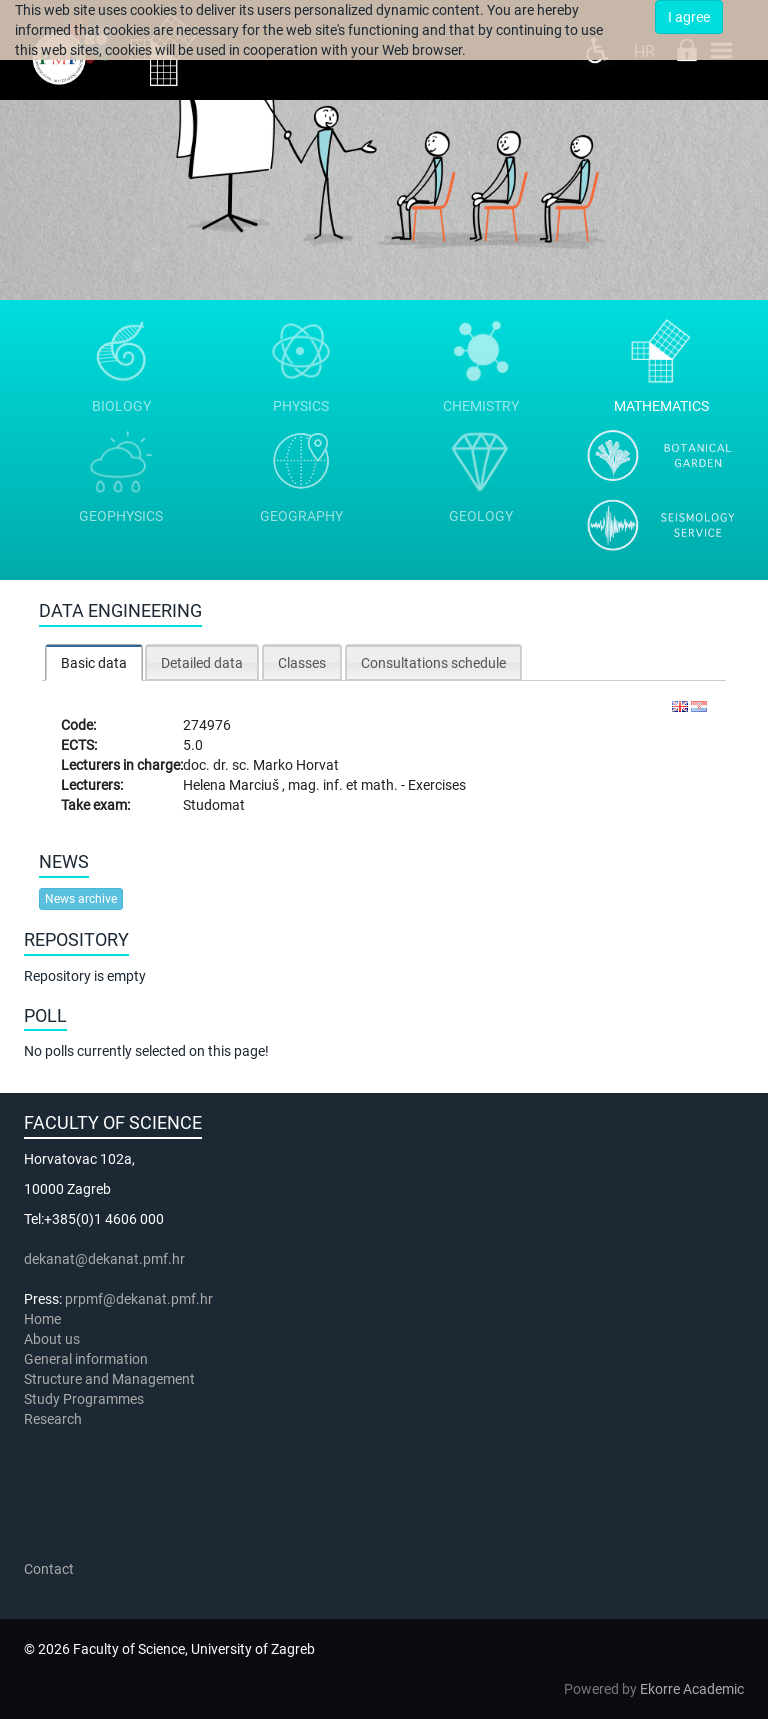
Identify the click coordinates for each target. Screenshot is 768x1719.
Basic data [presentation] (94, 663)
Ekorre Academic (692, 1689)
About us (53, 1339)
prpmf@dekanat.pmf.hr (139, 1299)
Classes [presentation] (302, 663)
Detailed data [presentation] (202, 663)
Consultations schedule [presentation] (433, 663)
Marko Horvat (296, 765)
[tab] (94, 662)
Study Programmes (84, 1399)
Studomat (214, 805)
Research (54, 1419)
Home (42, 1319)
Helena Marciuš (232, 785)
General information (86, 1359)
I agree (689, 17)
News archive (81, 899)
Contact (49, 1569)
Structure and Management (109, 1379)
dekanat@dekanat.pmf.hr (104, 1259)
